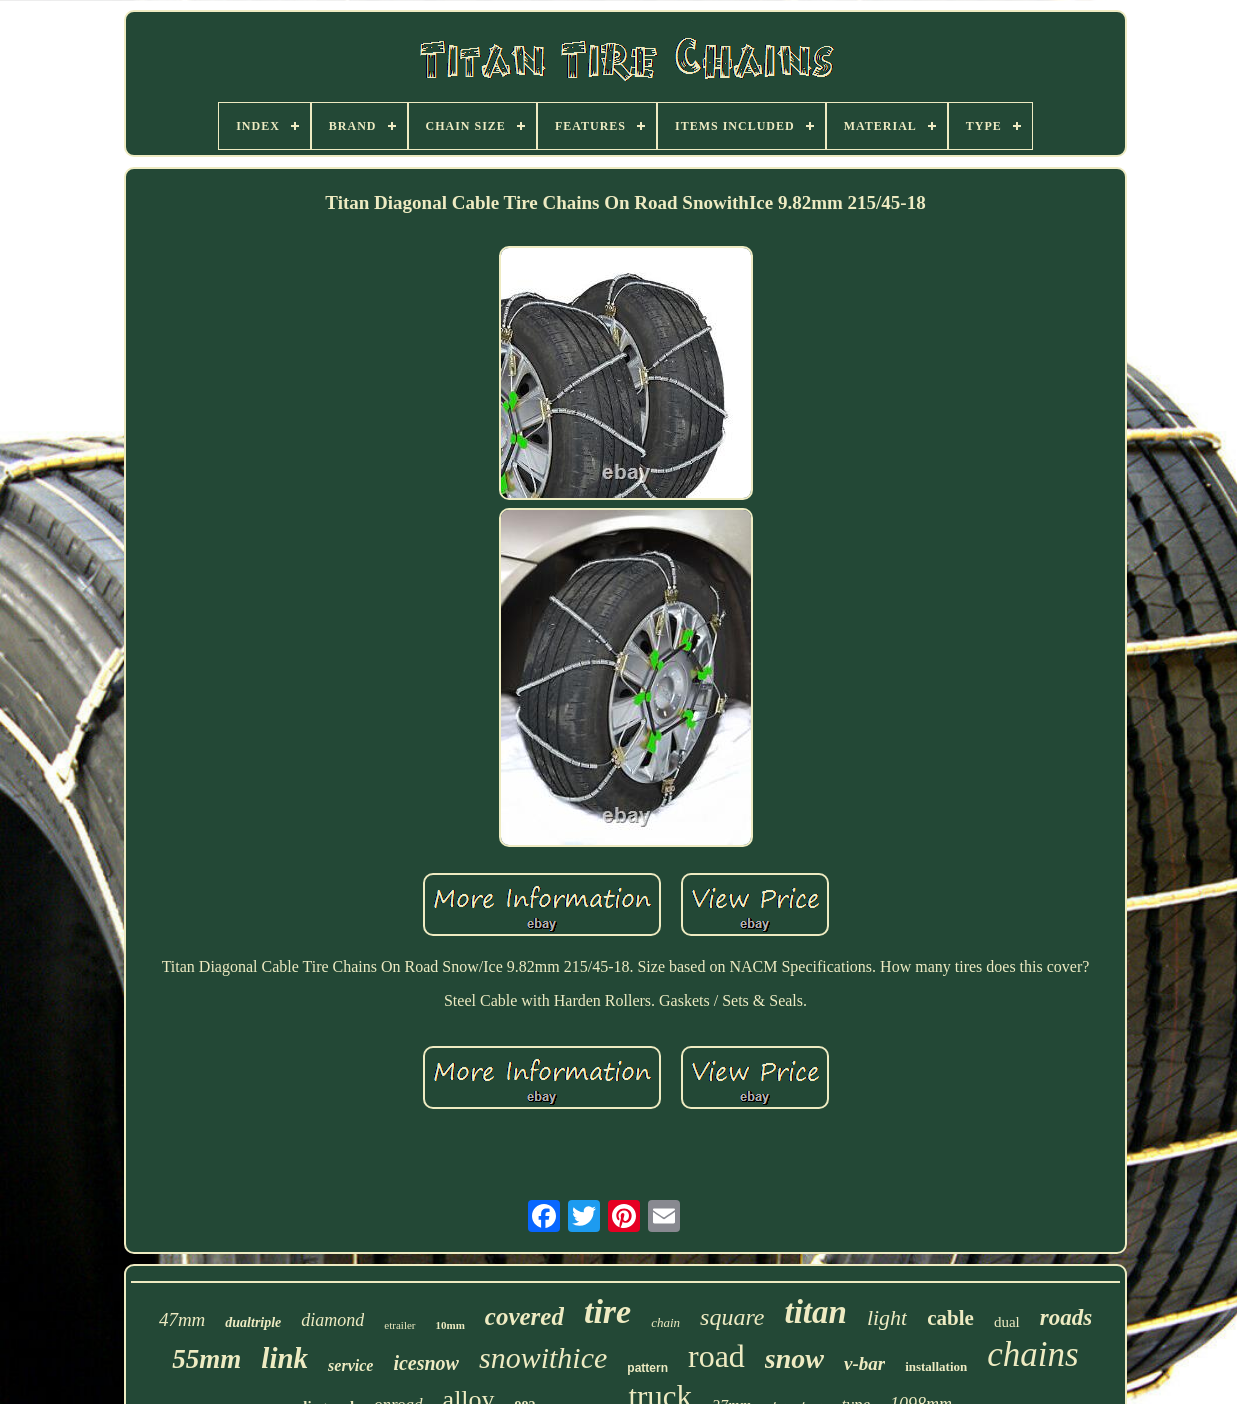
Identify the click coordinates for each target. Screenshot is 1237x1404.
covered (524, 1316)
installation (936, 1366)
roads (1066, 1317)
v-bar (864, 1363)
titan (816, 1312)
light (887, 1317)
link (284, 1358)
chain (665, 1322)
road (716, 1356)
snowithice (543, 1357)
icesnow (426, 1363)
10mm (450, 1325)
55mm (206, 1359)
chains (1032, 1354)
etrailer (399, 1325)
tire (607, 1311)
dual (1007, 1322)
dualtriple (253, 1322)
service (350, 1365)
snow (794, 1358)
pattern (647, 1368)
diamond (332, 1320)
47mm (182, 1319)
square (732, 1317)
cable (950, 1318)
